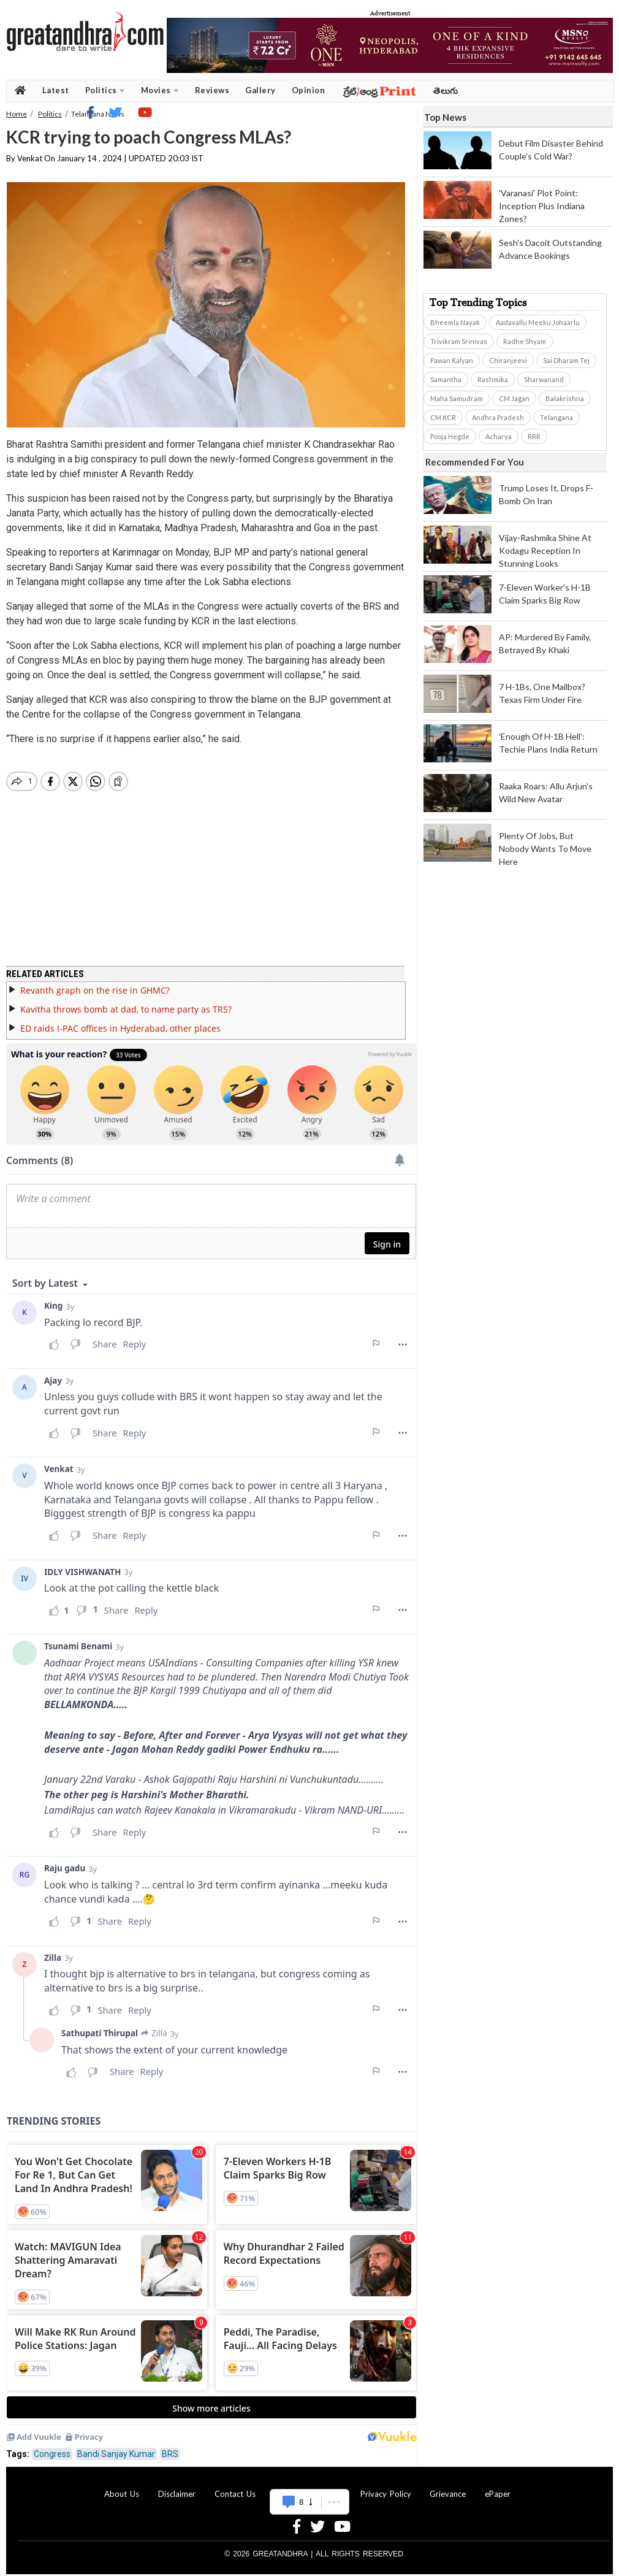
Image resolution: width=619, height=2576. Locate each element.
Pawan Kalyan (451, 360)
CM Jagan (514, 398)
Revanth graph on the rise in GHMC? (95, 983)
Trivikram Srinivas (458, 341)
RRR (534, 436)
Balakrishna (564, 398)
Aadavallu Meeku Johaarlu (538, 322)
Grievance (448, 2486)
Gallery (260, 90)
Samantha (445, 379)
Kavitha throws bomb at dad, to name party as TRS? (126, 1002)
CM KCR (443, 417)
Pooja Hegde (449, 436)
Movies (160, 90)
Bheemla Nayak (455, 322)
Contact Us (235, 2486)
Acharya (498, 436)
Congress (52, 2446)
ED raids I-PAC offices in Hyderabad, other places (120, 1021)
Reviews (212, 90)
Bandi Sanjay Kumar (116, 2446)
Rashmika (492, 379)
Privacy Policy (385, 2486)
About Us (121, 2486)
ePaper (498, 2486)
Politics (105, 90)
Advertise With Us (307, 2486)
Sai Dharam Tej (566, 360)
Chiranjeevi (508, 360)
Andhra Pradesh (498, 417)
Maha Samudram (456, 398)
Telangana (556, 417)
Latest (55, 90)
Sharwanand (544, 379)
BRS (170, 2446)
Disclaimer (177, 2486)
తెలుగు (445, 90)
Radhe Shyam (524, 341)
